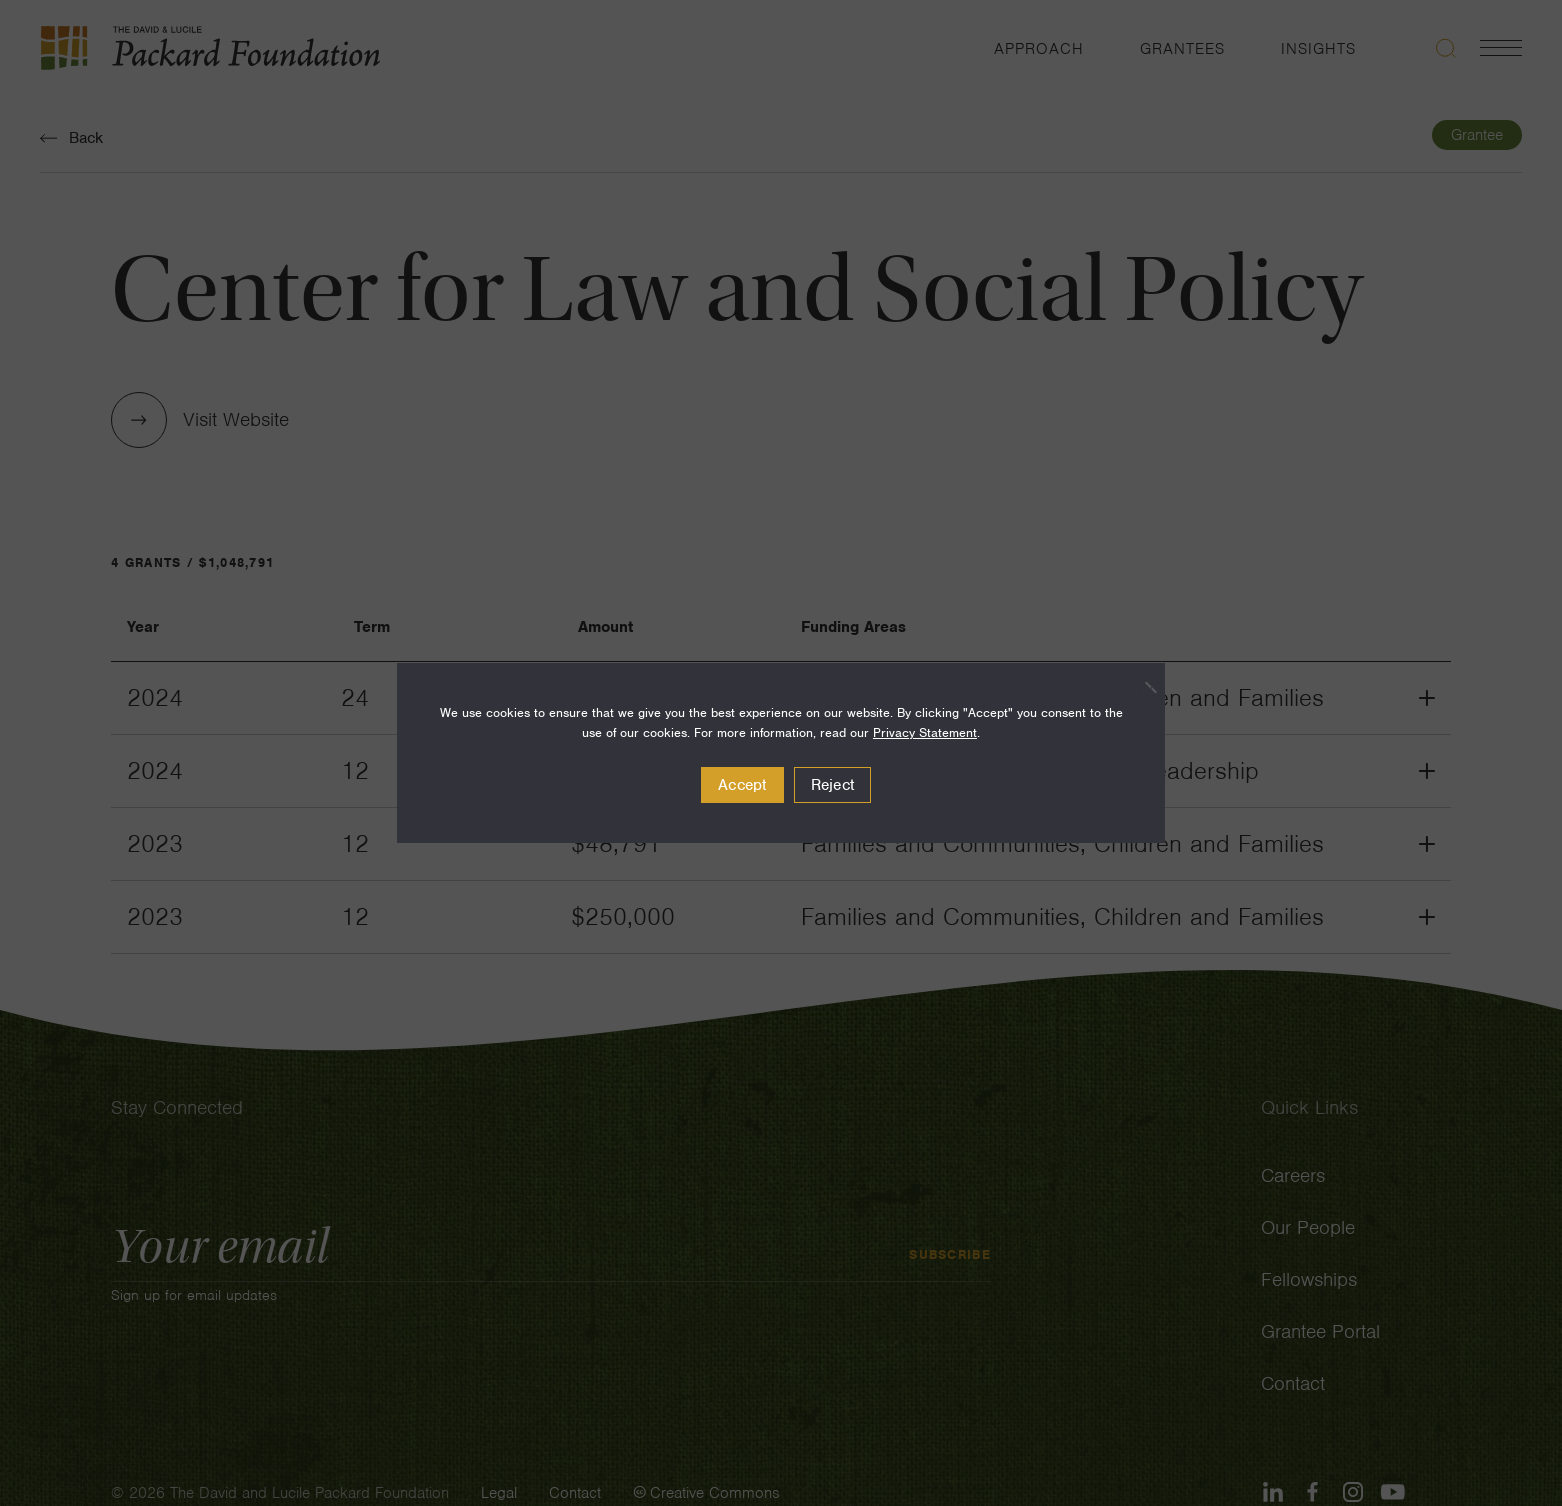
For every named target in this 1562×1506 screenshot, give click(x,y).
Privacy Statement (925, 732)
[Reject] (1140, 687)
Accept (742, 785)
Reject (833, 785)
